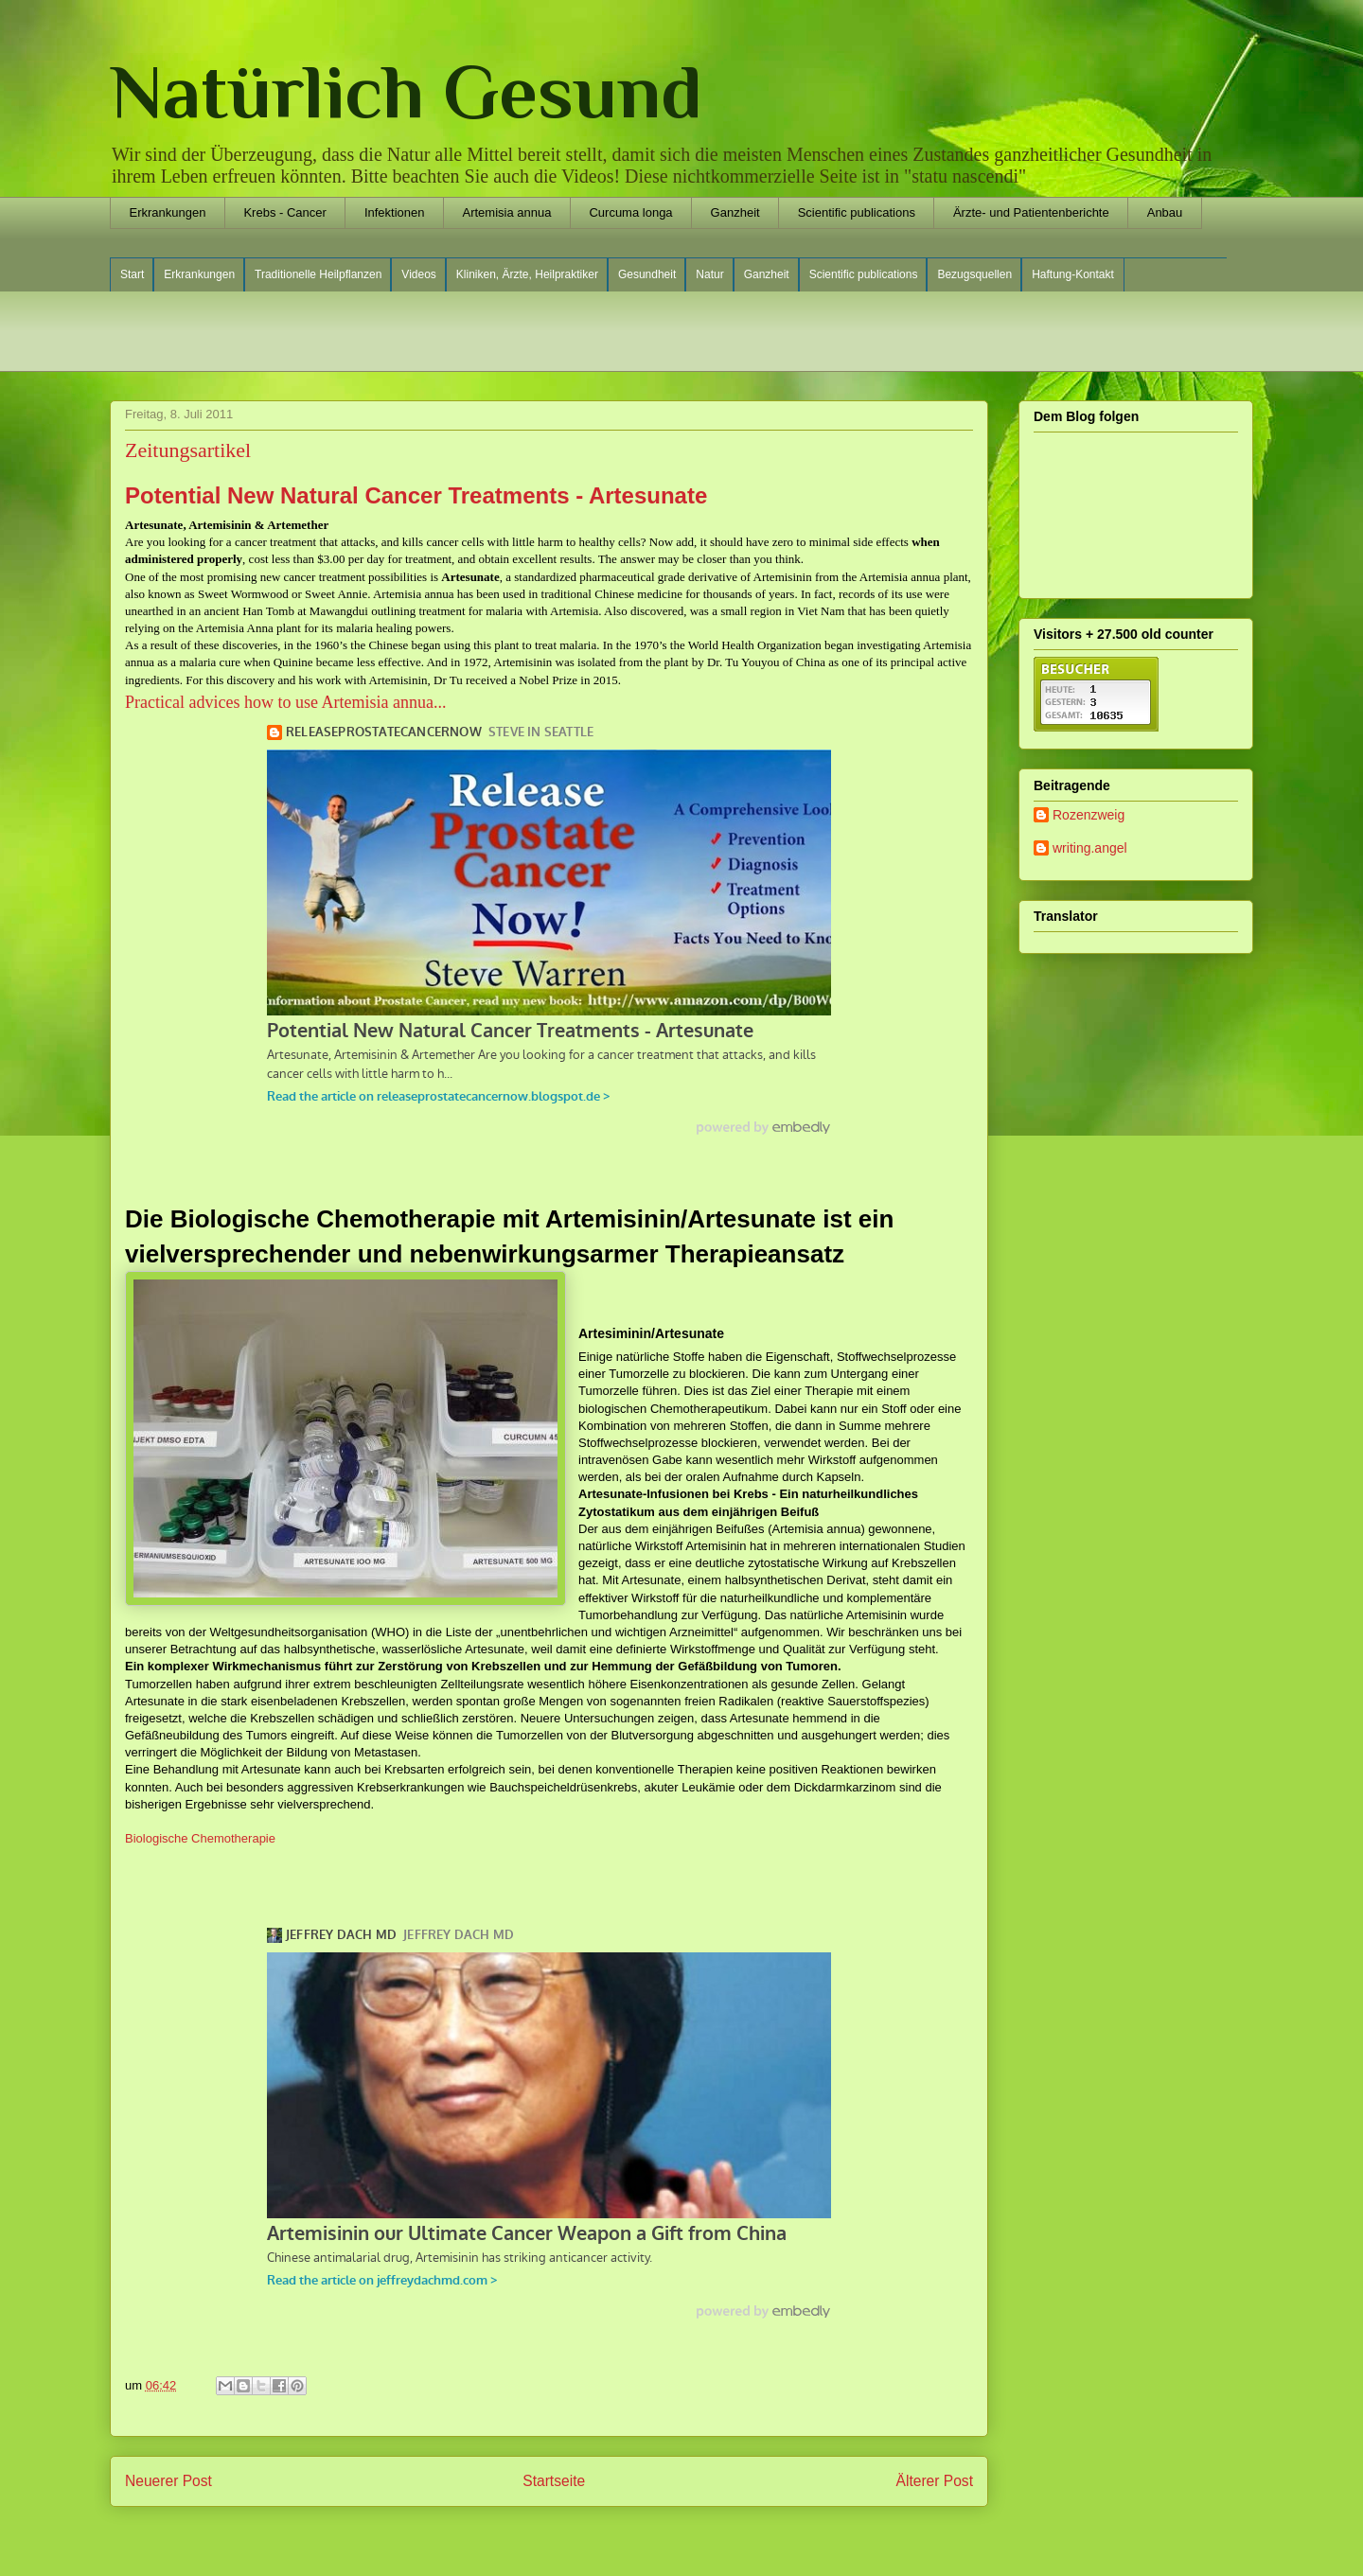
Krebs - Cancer (284, 212)
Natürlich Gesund (406, 91)
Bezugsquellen (974, 274)
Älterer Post (934, 2481)
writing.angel (1090, 848)
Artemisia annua (506, 212)
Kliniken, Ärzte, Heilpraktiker (527, 274)
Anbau (1165, 212)
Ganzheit (735, 212)
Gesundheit (647, 274)
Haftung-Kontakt (1073, 274)
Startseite (553, 2481)
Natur (709, 274)
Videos (418, 274)
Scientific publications (856, 212)
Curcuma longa (630, 212)
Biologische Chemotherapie (200, 1838)
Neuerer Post (168, 2481)
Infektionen (394, 212)
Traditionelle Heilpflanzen (318, 274)
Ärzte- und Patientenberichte (1031, 212)
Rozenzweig (1088, 814)
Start (132, 274)
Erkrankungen (168, 212)
